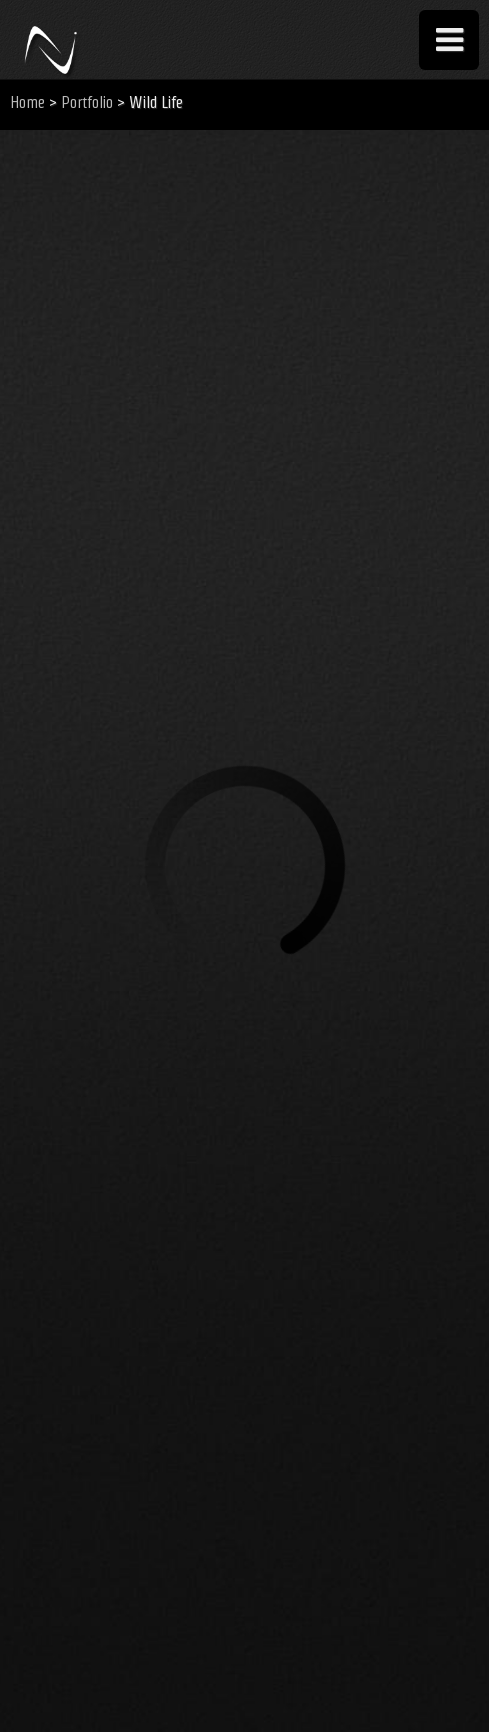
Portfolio (87, 102)
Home (27, 102)
